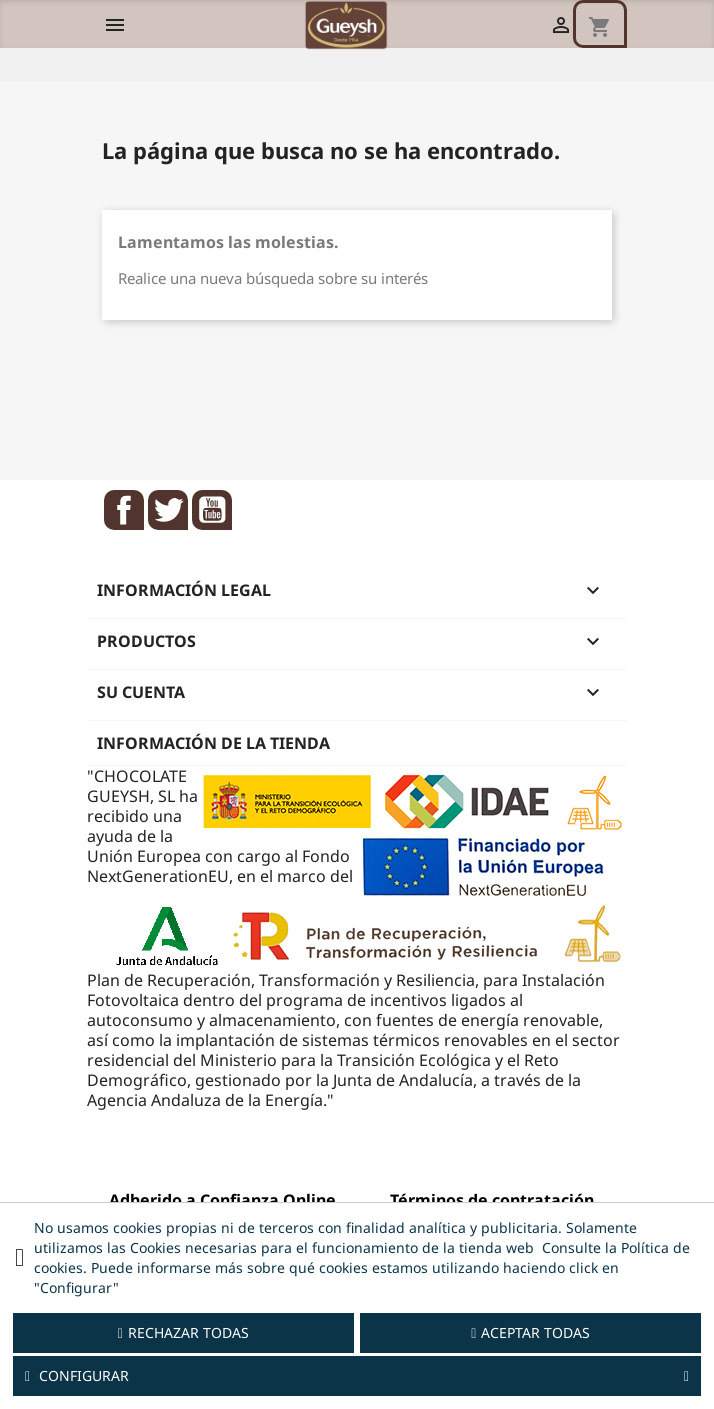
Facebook (124, 510)
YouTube (212, 510)
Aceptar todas (530, 1332)
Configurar (357, 1375)
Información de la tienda (213, 743)
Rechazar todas (183, 1332)
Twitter (168, 510)
